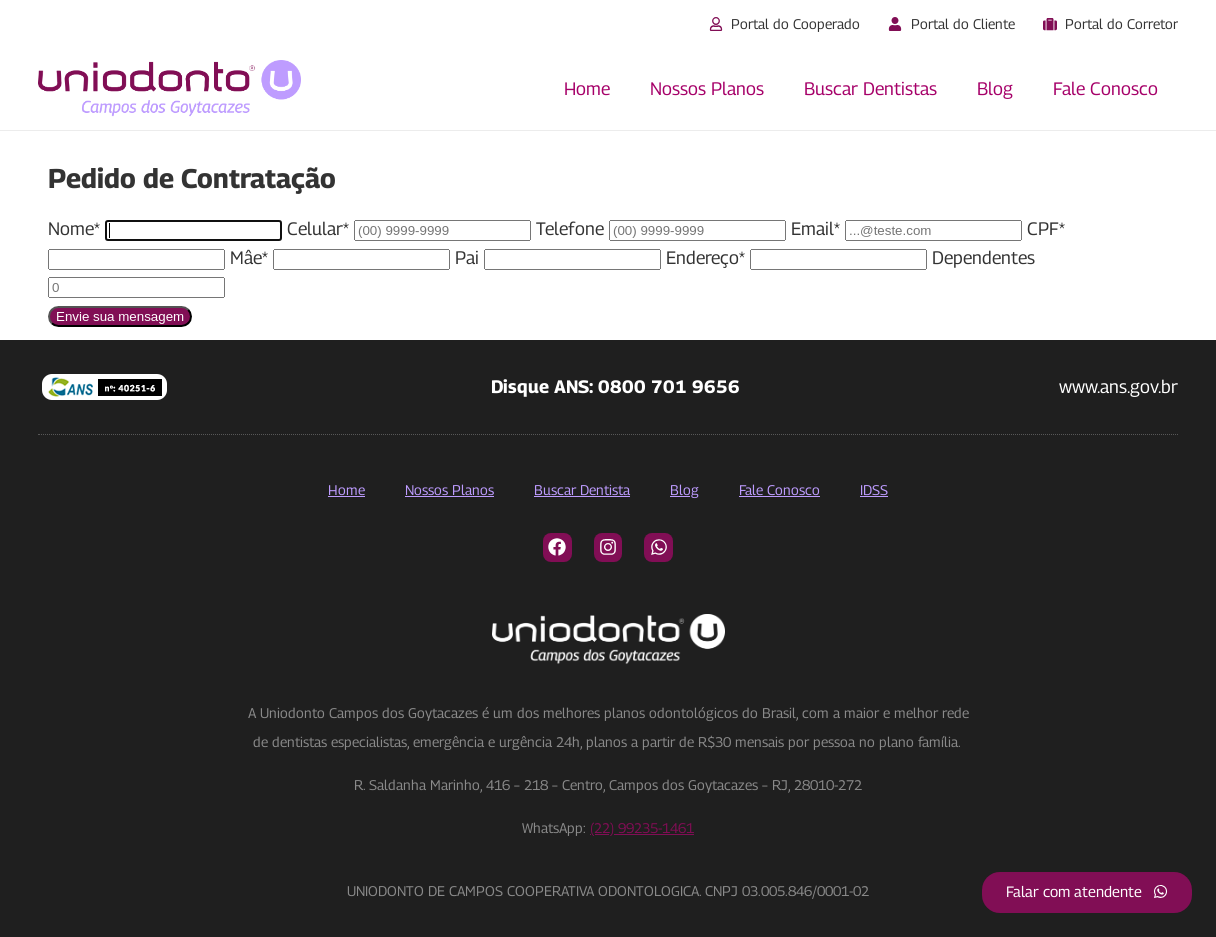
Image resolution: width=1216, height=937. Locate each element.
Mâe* (249, 257)
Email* (815, 228)
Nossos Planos (707, 88)
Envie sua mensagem (120, 316)
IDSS (874, 489)
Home (587, 88)
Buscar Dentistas (870, 88)
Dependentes (983, 257)
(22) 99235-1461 (642, 827)
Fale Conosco (1105, 88)
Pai (467, 257)
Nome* (74, 228)
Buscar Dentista (582, 489)
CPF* (1046, 228)
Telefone (570, 228)
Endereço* (705, 257)
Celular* (318, 228)
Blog (995, 88)
